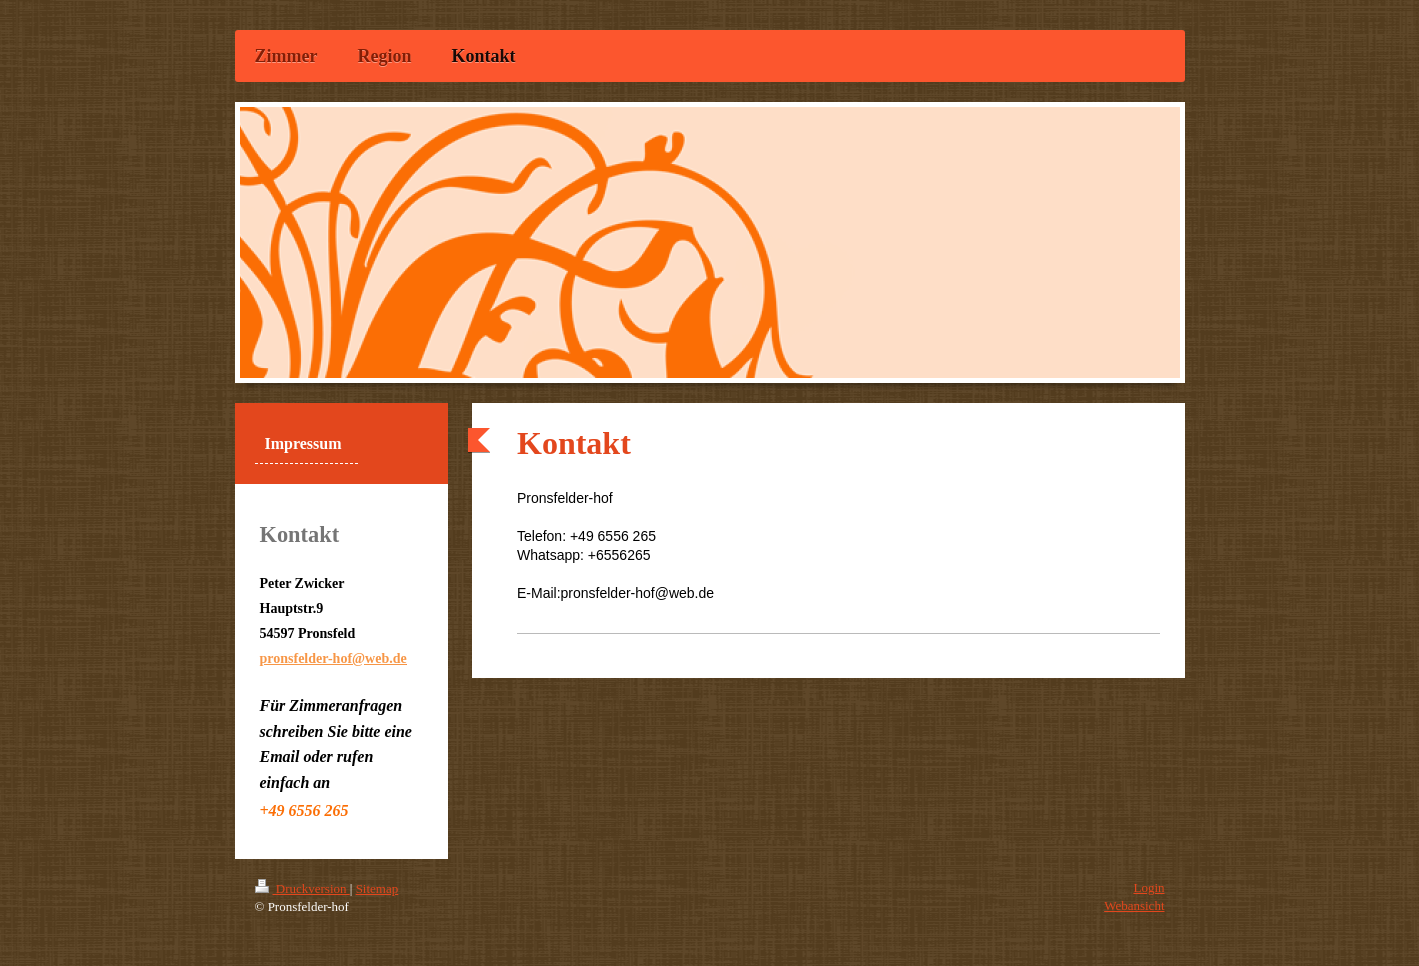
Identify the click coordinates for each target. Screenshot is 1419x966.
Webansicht (1134, 905)
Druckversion (302, 888)
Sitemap (377, 888)
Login (1148, 887)
